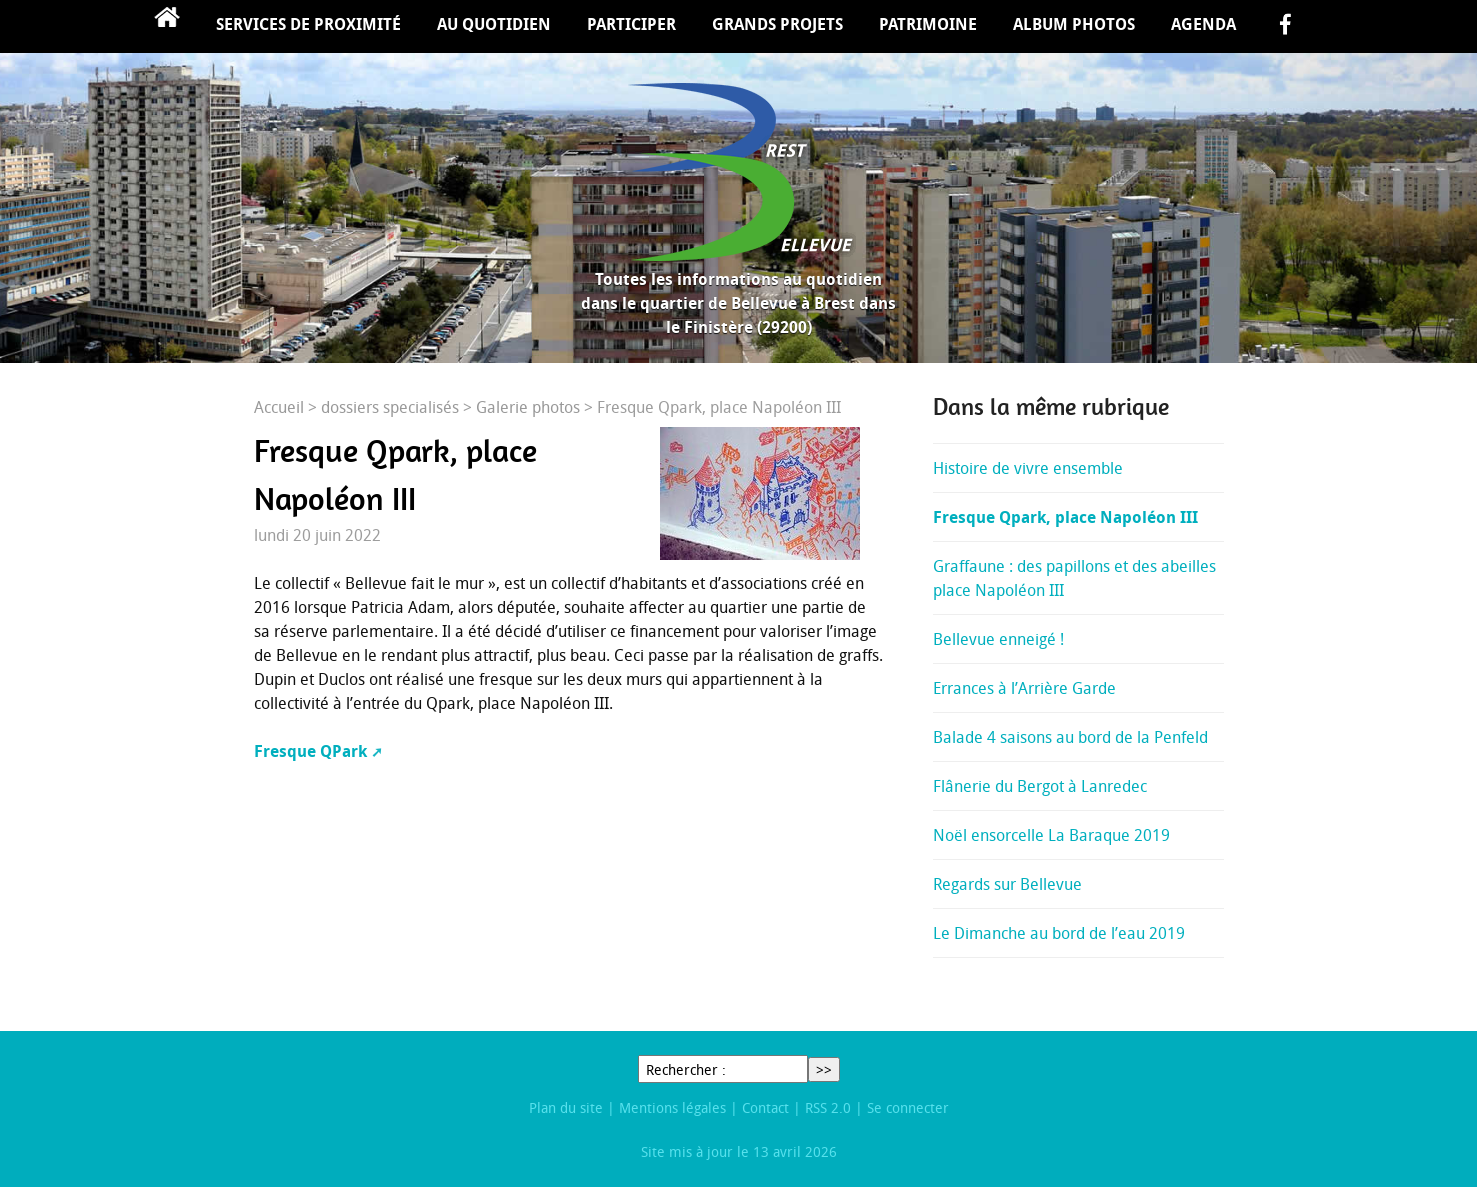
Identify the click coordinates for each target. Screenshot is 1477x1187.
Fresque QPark (310, 751)
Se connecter (908, 1107)
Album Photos (1074, 24)
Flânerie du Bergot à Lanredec (1040, 786)
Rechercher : (686, 1069)
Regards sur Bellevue (1007, 884)
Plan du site (566, 1107)
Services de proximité (308, 24)
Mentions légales (672, 1107)
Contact (765, 1107)
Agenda (1203, 24)
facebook (1285, 26)
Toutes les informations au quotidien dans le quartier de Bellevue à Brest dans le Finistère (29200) (738, 303)
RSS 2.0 (828, 1107)
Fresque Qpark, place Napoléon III (1065, 517)
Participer (631, 24)
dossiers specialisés (390, 407)
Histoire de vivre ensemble (1028, 468)
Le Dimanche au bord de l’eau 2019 (1059, 933)
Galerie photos (528, 407)
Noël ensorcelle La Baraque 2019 (1051, 835)
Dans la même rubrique (1051, 407)
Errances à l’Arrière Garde (1024, 688)
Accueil (167, 26)
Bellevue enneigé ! (998, 639)
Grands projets (777, 24)
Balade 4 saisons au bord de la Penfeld (1070, 737)
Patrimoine (928, 24)
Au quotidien (494, 24)
